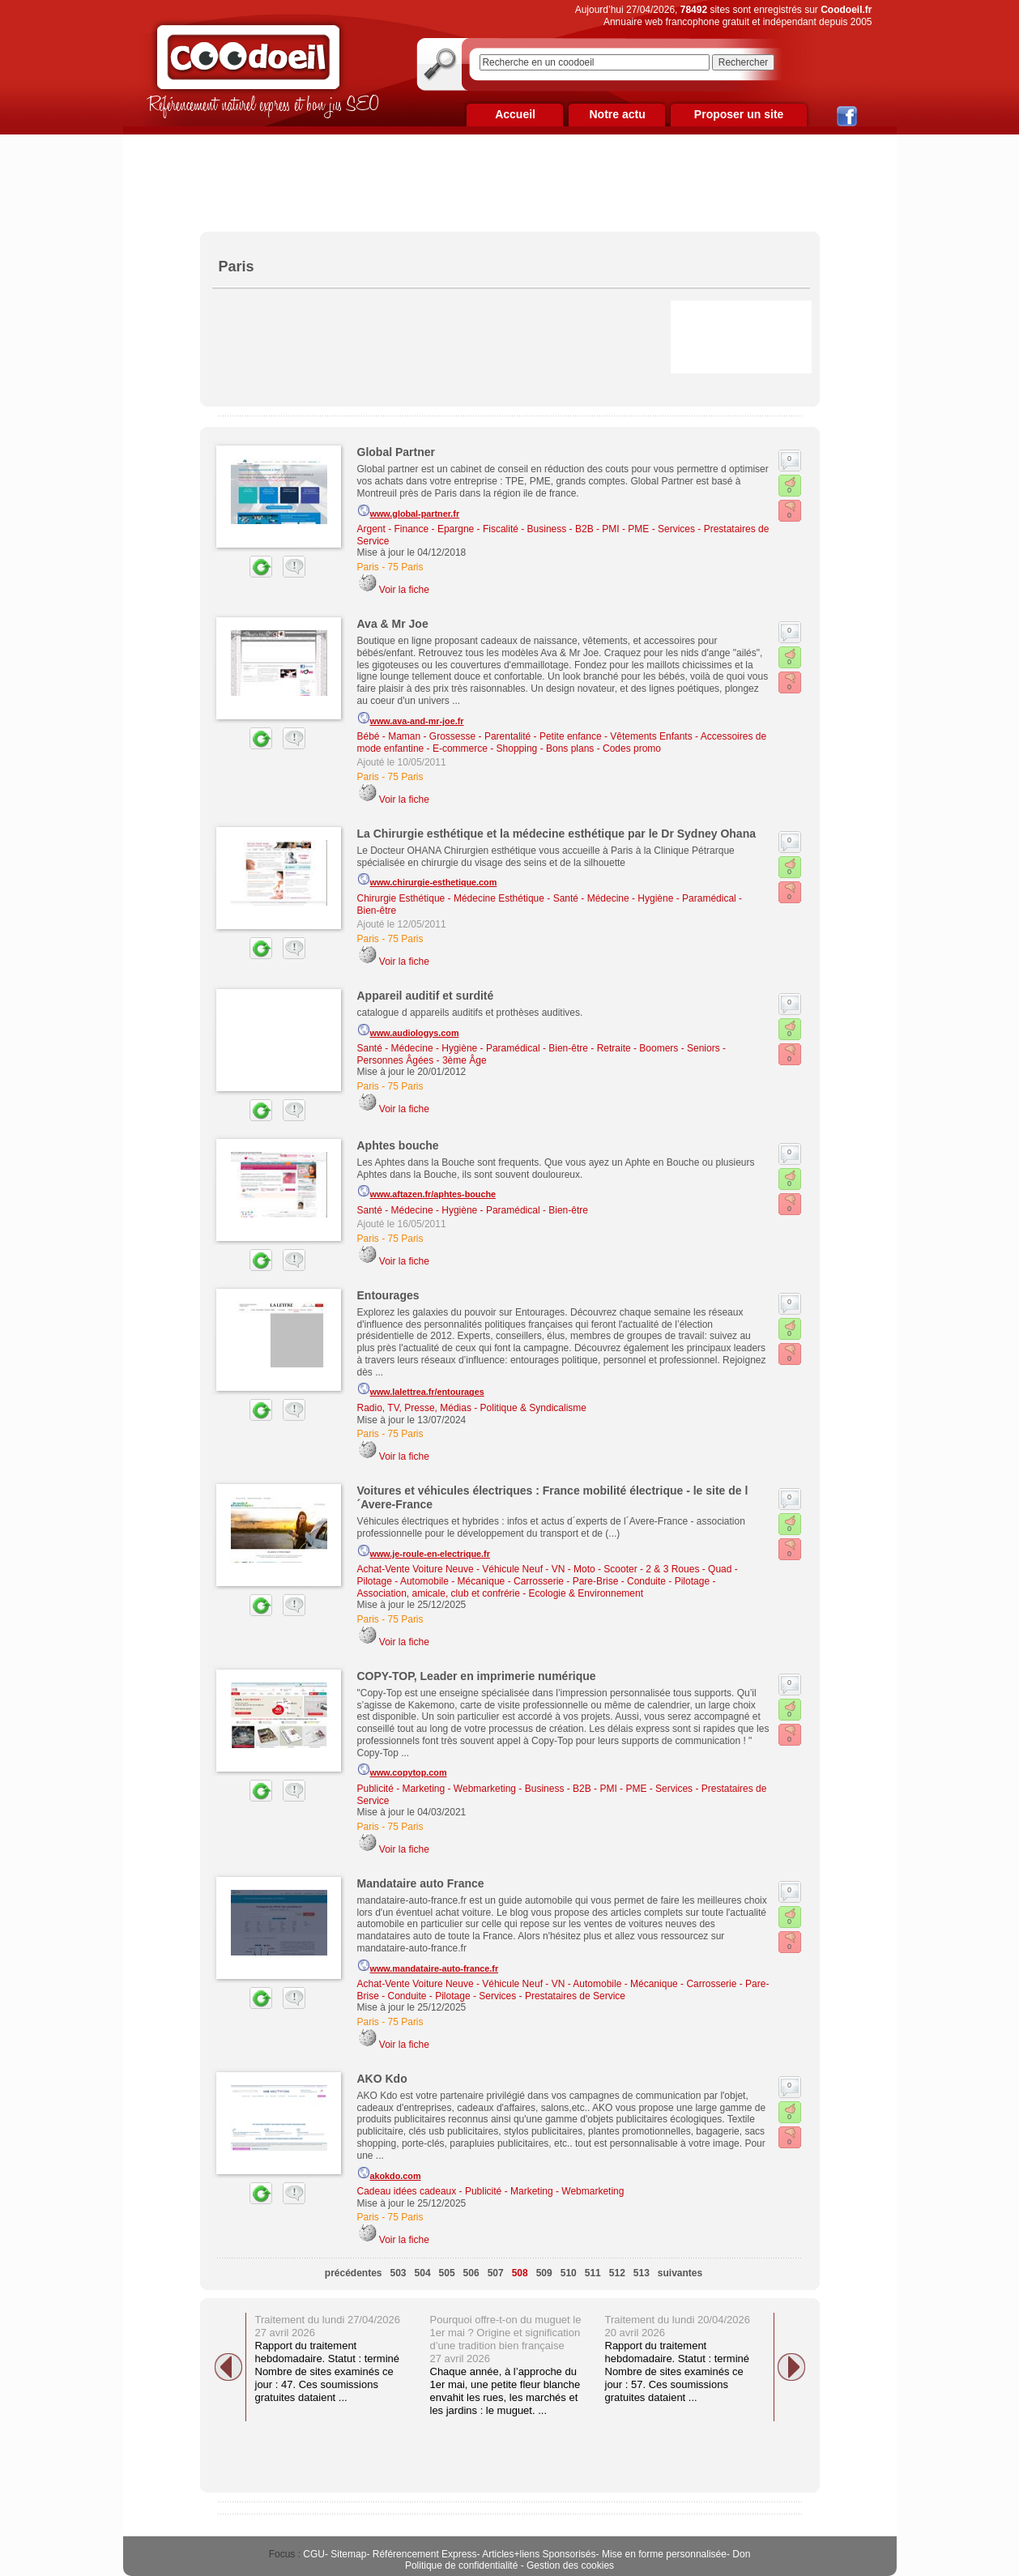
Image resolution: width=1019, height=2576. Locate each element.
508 (520, 2273)
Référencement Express (425, 2554)
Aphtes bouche (398, 1145)
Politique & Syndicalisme (533, 1408)
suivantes (680, 2273)
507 (496, 2273)
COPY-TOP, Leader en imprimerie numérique (476, 1676)
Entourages (388, 1295)
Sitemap (348, 2554)
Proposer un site (738, 114)
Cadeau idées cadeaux (407, 2191)
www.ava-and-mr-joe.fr (410, 718)
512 (617, 2273)
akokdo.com (389, 2173)
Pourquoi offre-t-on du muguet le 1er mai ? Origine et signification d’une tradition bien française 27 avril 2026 (506, 2339)
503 (398, 2273)
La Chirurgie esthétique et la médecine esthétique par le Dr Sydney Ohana (556, 833)
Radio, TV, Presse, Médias (414, 1408)
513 (641, 2273)
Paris (368, 567)
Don (741, 2554)
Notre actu (617, 114)
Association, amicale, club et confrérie (438, 1593)
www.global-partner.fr (408, 511)
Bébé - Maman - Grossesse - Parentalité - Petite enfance (479, 736)
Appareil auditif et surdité (425, 995)
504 (423, 2273)
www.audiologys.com (408, 1030)
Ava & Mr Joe (392, 623)
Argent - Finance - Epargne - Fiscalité (437, 529)
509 (544, 2273)
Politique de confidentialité (461, 2565)
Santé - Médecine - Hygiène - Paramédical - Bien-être (472, 1048)
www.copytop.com (402, 1770)
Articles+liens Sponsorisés (538, 2554)
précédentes (353, 2273)
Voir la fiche (404, 589)
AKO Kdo (382, 2078)
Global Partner (396, 452)
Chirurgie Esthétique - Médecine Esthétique (450, 898)
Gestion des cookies (570, 2565)
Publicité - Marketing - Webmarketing (437, 1788)
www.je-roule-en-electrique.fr (423, 1551)
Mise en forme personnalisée (664, 2554)
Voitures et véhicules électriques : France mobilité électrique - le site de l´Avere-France (552, 1497)
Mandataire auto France (420, 1883)
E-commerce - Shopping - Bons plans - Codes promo (547, 748)
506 (471, 2273)
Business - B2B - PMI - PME (588, 529)
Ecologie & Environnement (586, 1593)
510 (569, 2273)
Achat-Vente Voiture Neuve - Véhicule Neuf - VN (461, 1569)
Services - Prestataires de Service (552, 1996)
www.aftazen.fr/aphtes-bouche (427, 1191)
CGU (314, 2554)
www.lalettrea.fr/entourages (420, 1389)
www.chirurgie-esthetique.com (427, 879)
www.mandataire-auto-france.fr (428, 1966)
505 (447, 2273)
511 (593, 2273)
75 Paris (406, 567)
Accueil (515, 114)
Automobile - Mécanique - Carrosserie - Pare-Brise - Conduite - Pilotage (555, 1581)
